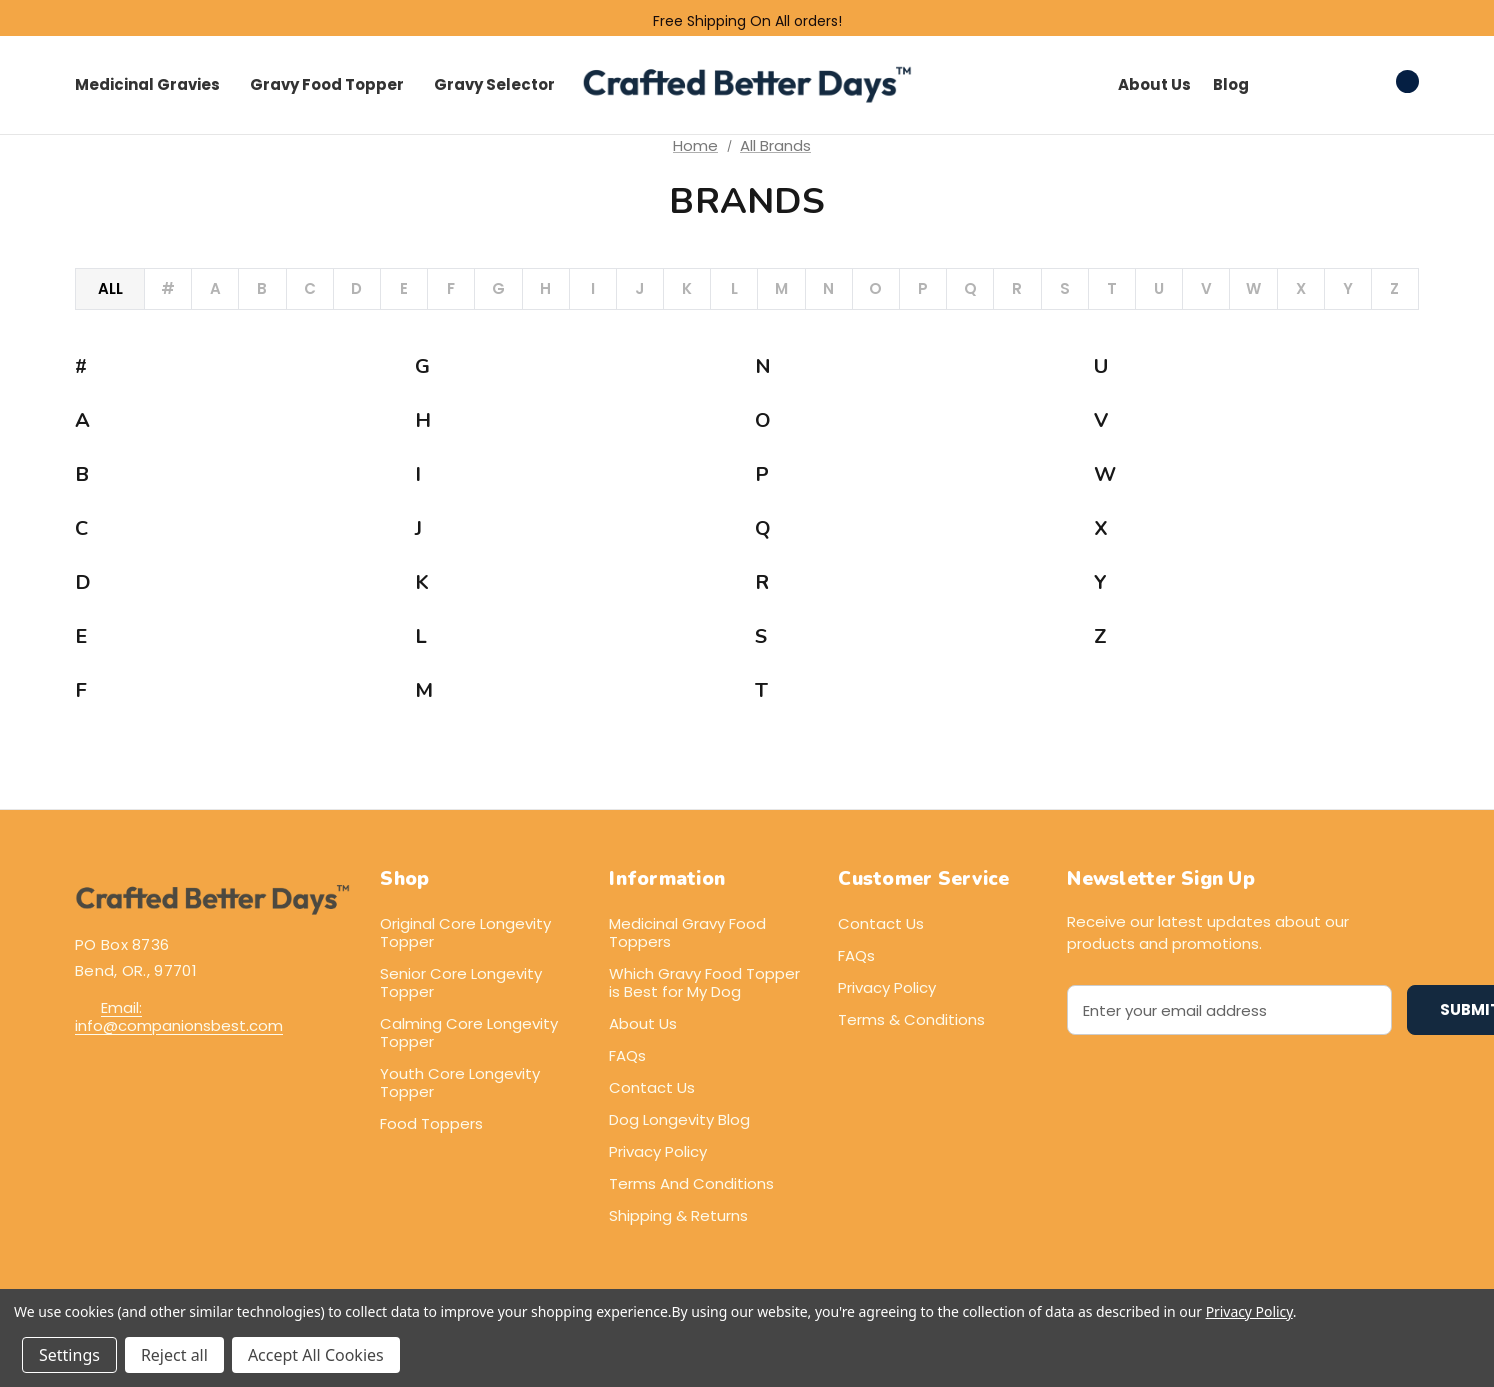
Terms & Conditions (911, 1019)
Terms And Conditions (691, 1183)
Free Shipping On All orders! (747, 21)
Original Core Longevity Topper (465, 932)
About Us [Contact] (1154, 84)
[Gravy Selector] (494, 85)
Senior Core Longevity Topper (461, 982)
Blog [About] (1231, 84)
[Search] (1286, 82)
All (110, 288)
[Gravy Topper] (327, 85)
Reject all (174, 1355)
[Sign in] (1331, 85)
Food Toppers (431, 1123)
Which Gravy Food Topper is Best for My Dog (704, 982)
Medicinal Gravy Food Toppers (687, 932)
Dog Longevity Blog (679, 1119)
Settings (69, 1355)
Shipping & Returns (678, 1215)
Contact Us (652, 1087)
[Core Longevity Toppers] (147, 85)
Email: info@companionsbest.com (179, 1016)
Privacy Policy (658, 1151)
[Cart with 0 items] (1386, 82)
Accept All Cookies (316, 1355)
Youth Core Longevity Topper (460, 1082)
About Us (643, 1023)
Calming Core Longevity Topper (469, 1032)
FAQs (627, 1055)
